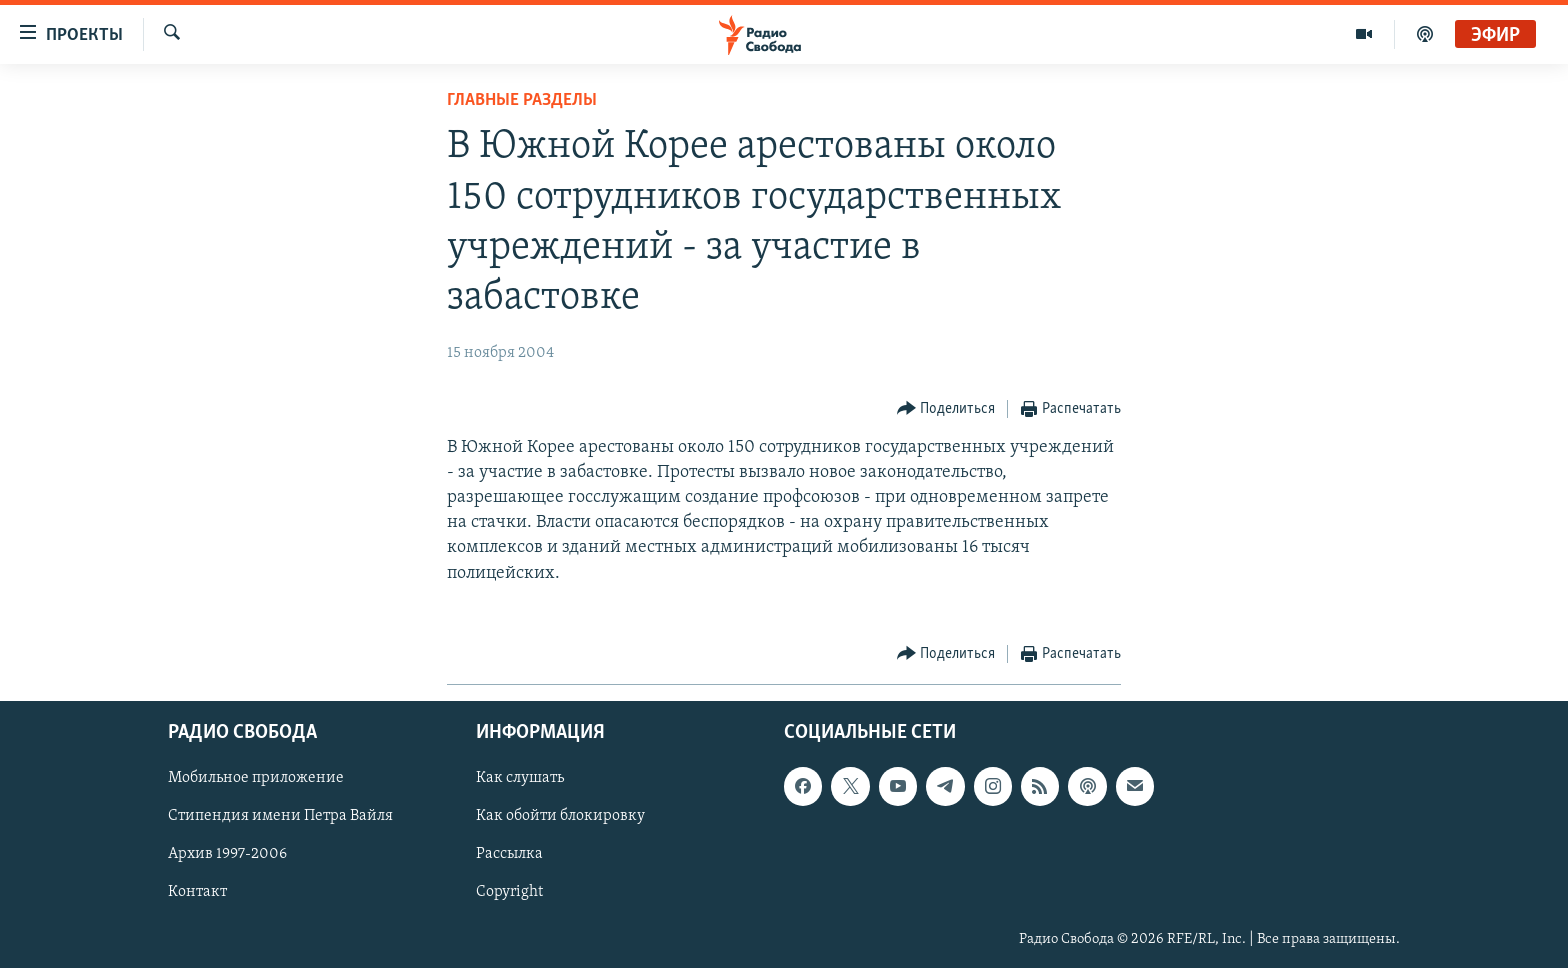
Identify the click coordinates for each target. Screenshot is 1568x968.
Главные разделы (522, 100)
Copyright (509, 893)
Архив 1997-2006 (227, 854)
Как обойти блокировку (560, 816)
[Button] (946, 409)
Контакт (197, 893)
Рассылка (509, 854)
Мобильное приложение (256, 778)
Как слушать (520, 778)
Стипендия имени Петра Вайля (280, 816)
